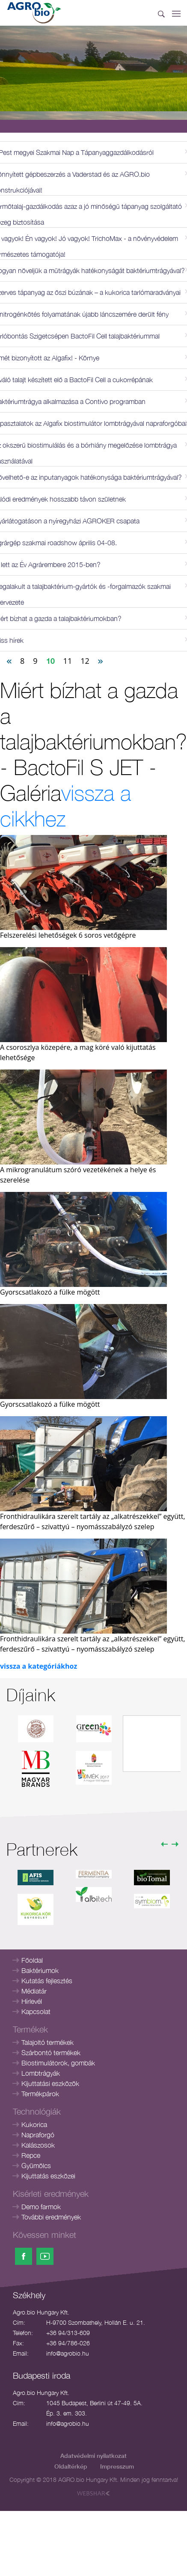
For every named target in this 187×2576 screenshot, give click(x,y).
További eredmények (51, 2217)
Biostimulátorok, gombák (58, 2063)
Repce (30, 2155)
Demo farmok (41, 2207)
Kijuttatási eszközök (50, 2083)
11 (67, 661)
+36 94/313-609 (68, 2332)
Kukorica (34, 2124)
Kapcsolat (35, 2011)
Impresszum (117, 2466)
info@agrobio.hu (67, 2353)
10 (50, 661)
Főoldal (32, 1960)
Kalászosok (38, 2145)
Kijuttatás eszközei (48, 2176)
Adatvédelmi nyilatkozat (93, 2455)
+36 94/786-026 (68, 2343)
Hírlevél (31, 2001)
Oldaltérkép (70, 2466)
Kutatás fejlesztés (46, 1981)
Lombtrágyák (40, 2073)
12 (84, 661)
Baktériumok (40, 1970)
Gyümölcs (36, 2165)
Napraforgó (37, 2135)
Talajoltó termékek (47, 2042)
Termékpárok (40, 2094)
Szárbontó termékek (50, 2052)
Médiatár (34, 1991)
